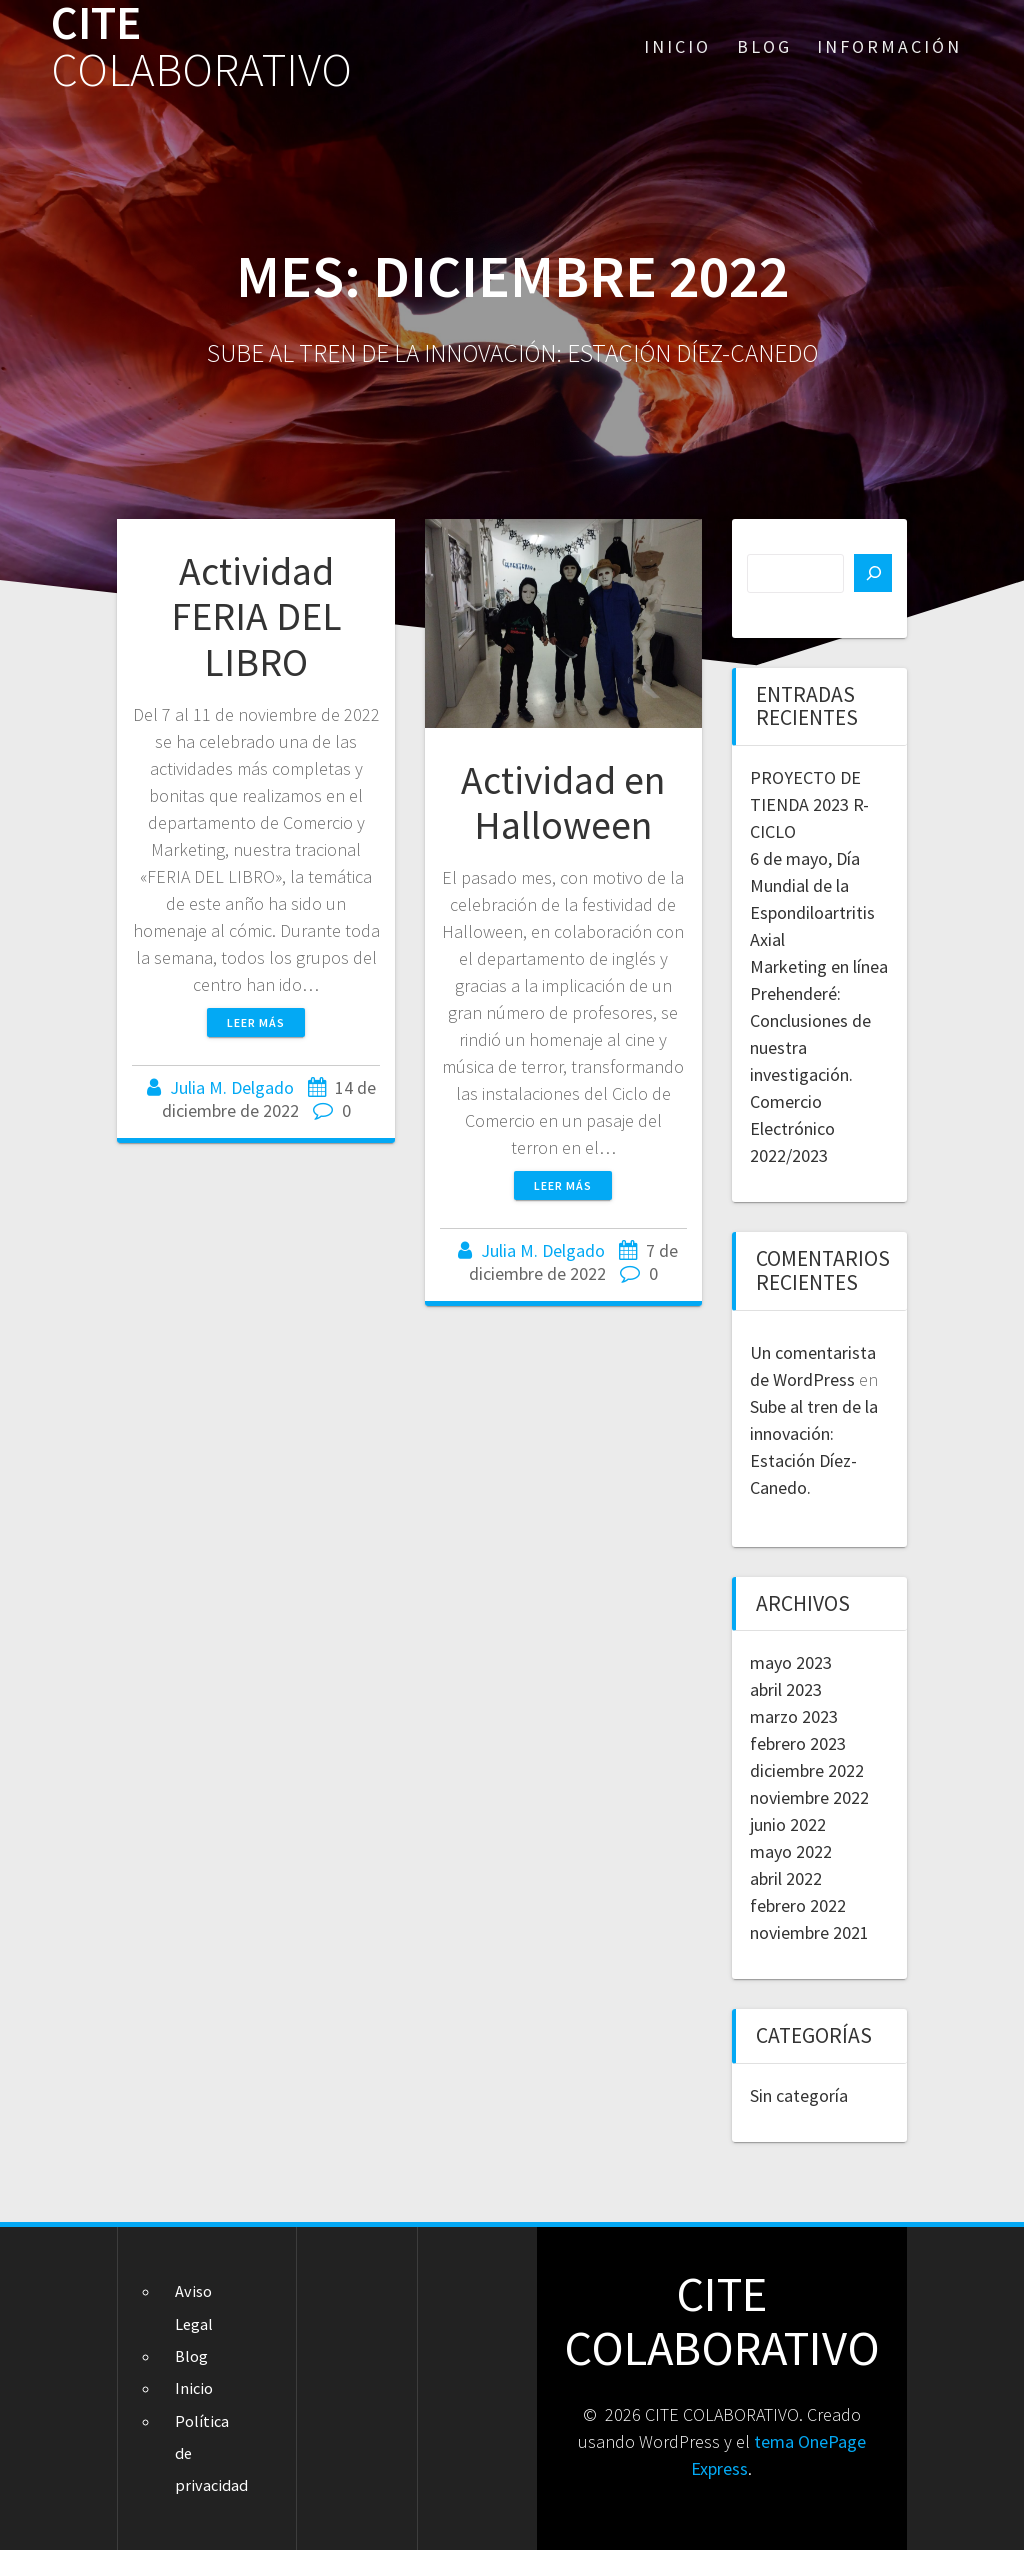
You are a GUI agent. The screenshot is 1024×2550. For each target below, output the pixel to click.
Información (889, 46)
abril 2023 (786, 1689)
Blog (764, 46)
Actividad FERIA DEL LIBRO (256, 616)
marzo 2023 (794, 1716)
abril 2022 (786, 1878)
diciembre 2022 (807, 1770)
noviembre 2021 (809, 1932)
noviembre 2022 (809, 1797)
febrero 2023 (798, 1743)
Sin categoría (799, 2095)
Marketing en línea (819, 966)
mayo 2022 (791, 1851)
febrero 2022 (798, 1905)
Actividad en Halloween (563, 803)
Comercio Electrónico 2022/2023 (792, 1128)
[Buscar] (873, 573)
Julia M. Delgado (232, 1087)
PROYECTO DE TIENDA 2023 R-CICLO (809, 804)
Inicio (677, 46)
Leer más (256, 1022)
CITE (201, 47)
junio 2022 (788, 1824)
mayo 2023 (791, 1662)
